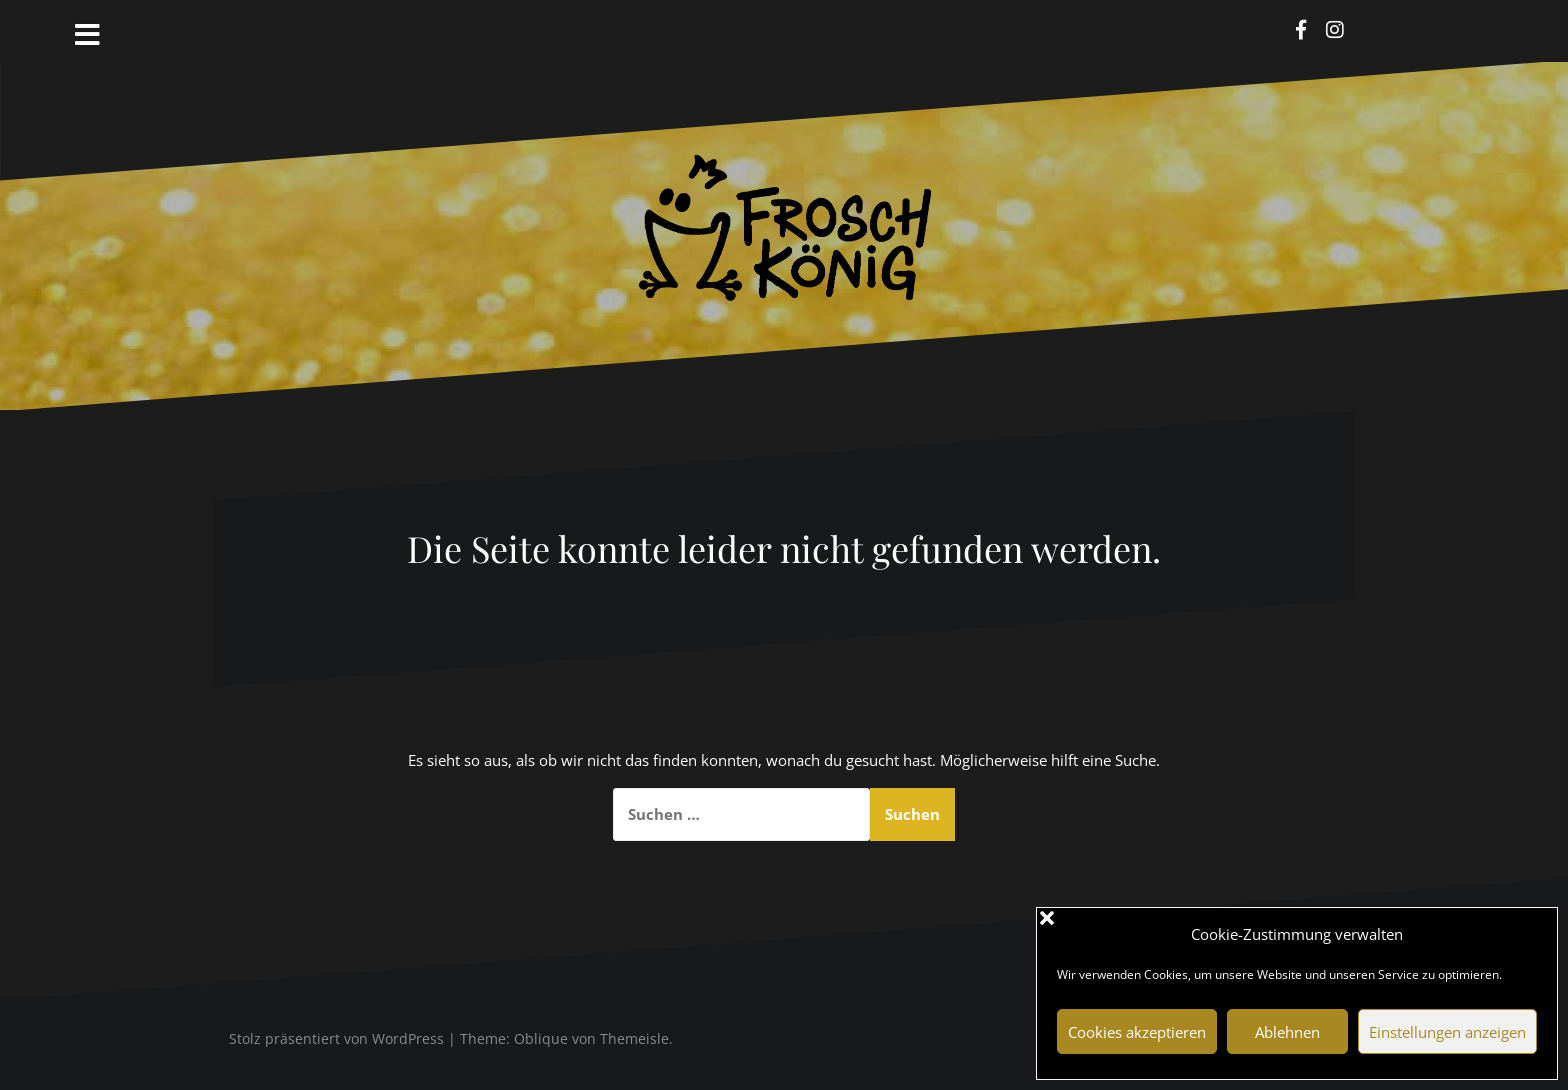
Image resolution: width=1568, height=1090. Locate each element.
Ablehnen (1287, 1032)
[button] (1527, 934)
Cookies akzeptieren (1137, 1032)
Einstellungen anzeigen (1447, 1032)
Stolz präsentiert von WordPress (336, 1038)
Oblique (541, 1038)
